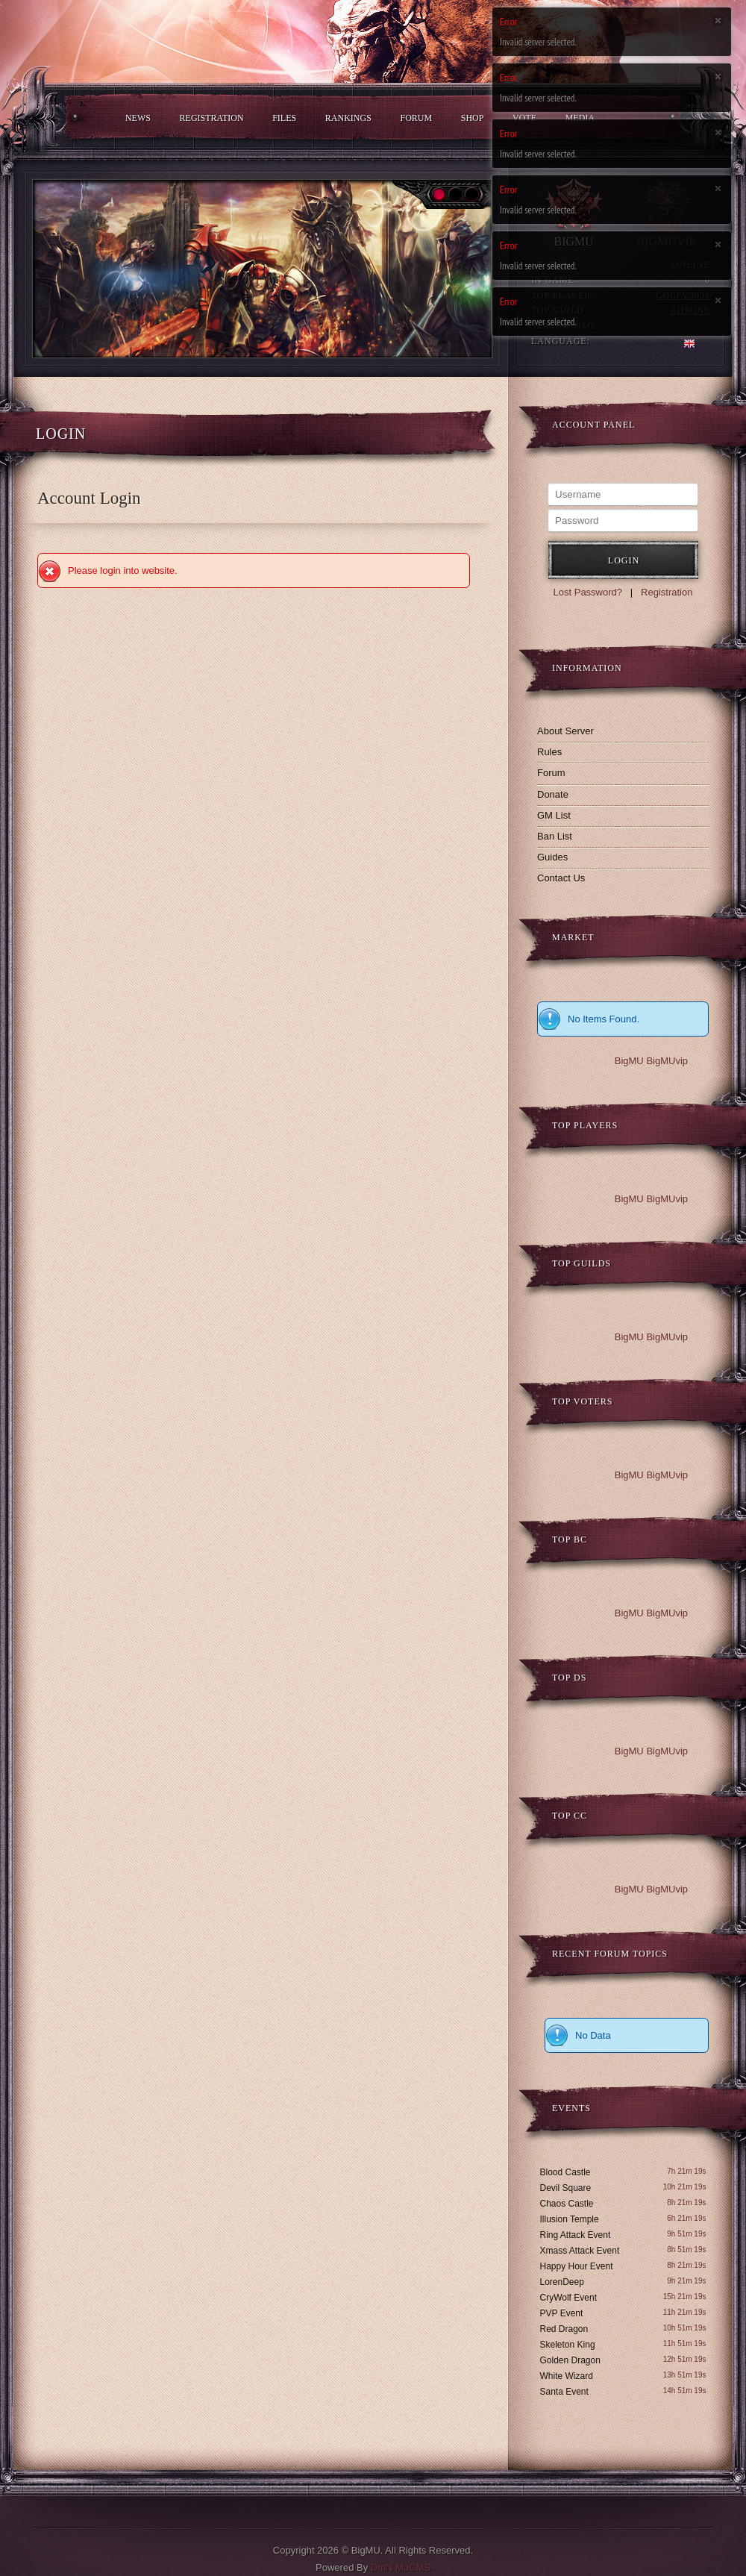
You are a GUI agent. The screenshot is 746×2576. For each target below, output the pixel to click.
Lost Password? (588, 592)
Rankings (348, 118)
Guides (552, 857)
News (138, 118)
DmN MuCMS (400, 2567)
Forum (416, 118)
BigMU (629, 1060)
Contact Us (561, 878)
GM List (554, 815)
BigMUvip (667, 1060)
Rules (549, 751)
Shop (472, 118)
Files (284, 118)
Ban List (554, 836)
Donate (552, 794)
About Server (565, 731)
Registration (212, 118)
